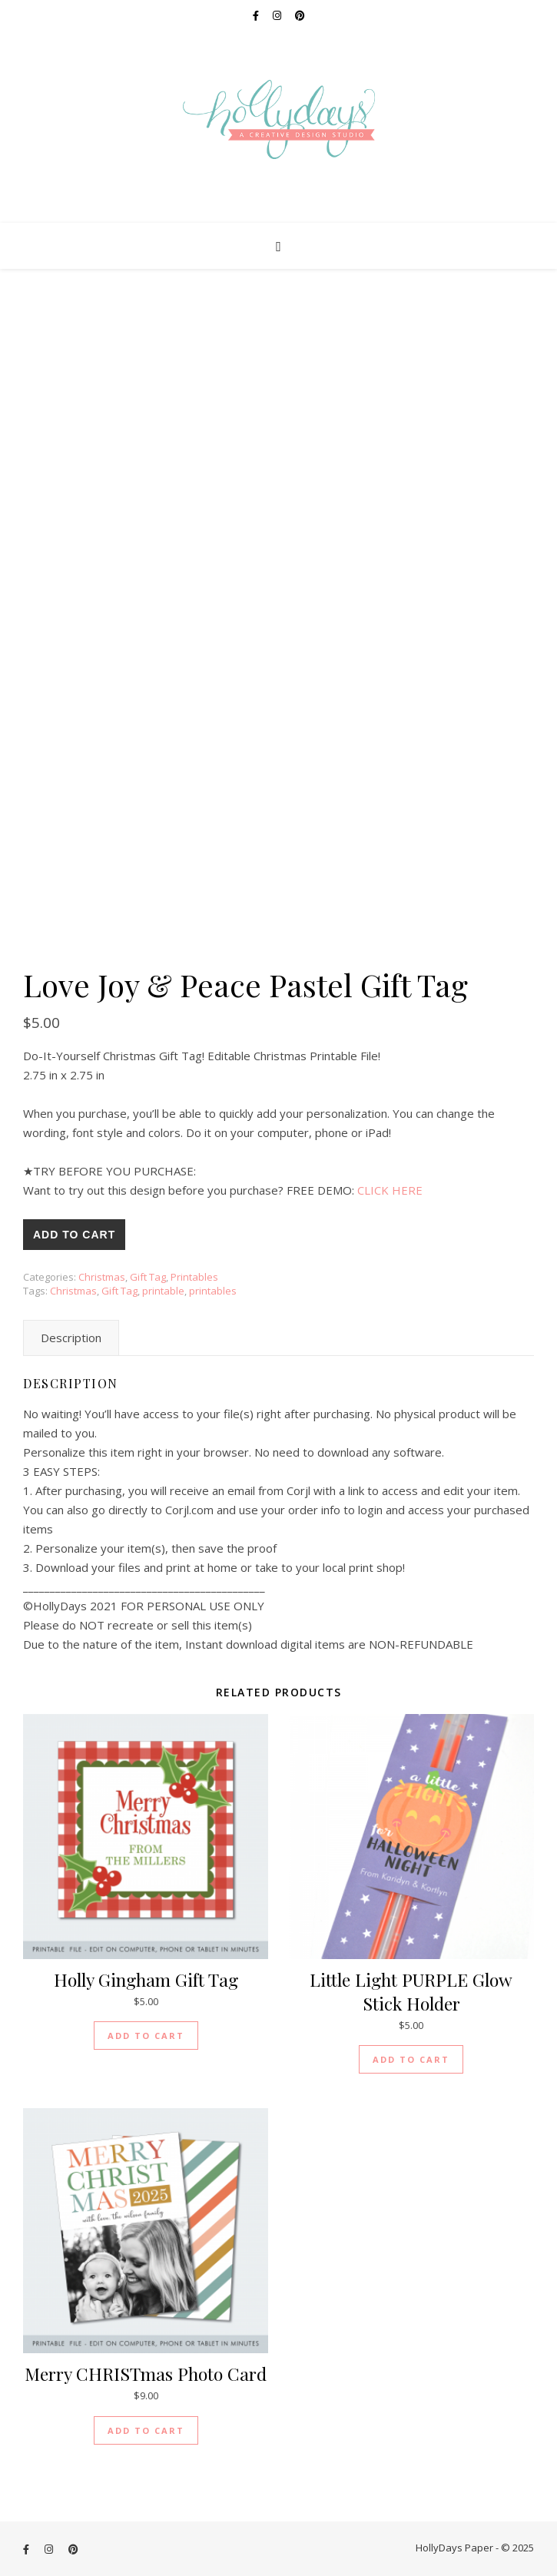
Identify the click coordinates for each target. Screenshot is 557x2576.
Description (71, 1337)
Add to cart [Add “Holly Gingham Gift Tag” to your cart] (146, 2035)
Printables (194, 1277)
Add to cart (74, 1234)
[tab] (71, 1337)
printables (213, 1291)
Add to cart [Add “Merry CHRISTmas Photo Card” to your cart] (146, 2430)
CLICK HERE (390, 1190)
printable (163, 1291)
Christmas (101, 1277)
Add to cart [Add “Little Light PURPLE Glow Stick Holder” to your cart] (411, 2059)
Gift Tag (148, 1277)
